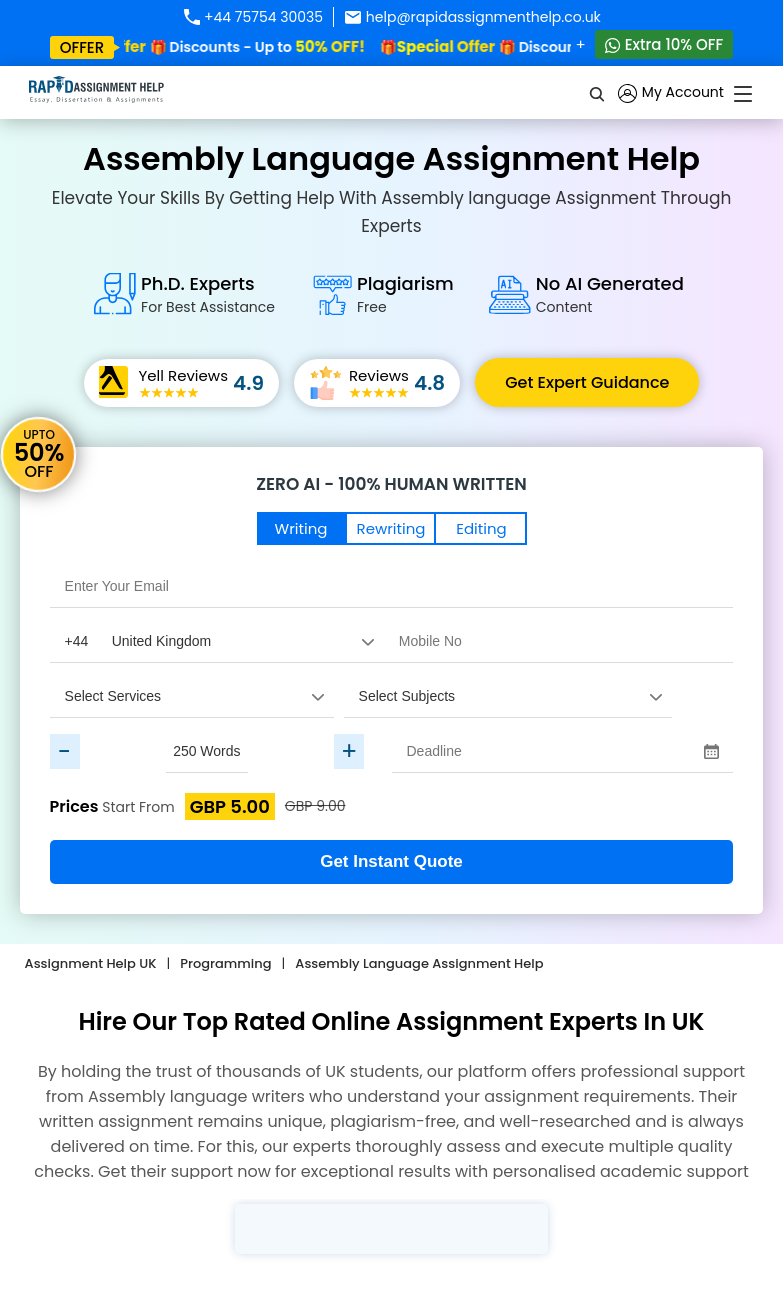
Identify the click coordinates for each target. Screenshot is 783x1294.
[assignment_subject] (508, 696)
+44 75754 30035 (252, 17)
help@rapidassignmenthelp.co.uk (472, 17)
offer (82, 47)
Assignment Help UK (91, 963)
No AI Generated (610, 294)
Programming (225, 963)
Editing (481, 528)
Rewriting (391, 528)
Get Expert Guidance (587, 382)
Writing (301, 528)
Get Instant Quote (391, 861)
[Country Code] (217, 641)
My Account (671, 93)
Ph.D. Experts (208, 294)
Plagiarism (405, 294)
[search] (598, 92)
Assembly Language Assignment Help (419, 963)
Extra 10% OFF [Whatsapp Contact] (664, 44)
